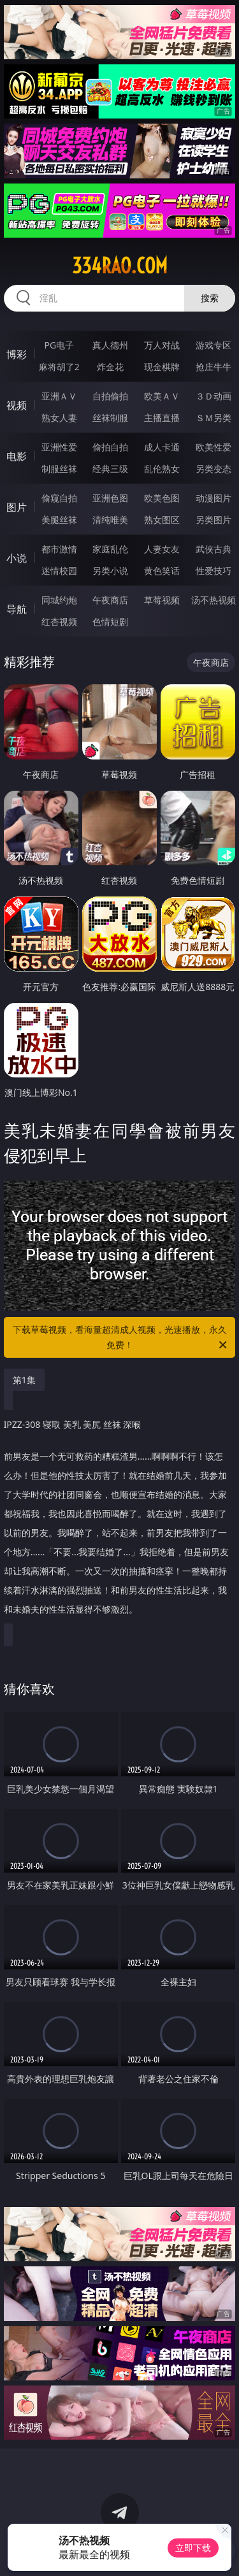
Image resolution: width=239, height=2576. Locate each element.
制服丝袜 (59, 469)
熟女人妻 (59, 418)
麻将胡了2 (59, 367)
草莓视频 (162, 600)
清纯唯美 (110, 520)
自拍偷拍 (110, 396)
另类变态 (213, 469)
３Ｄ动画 (213, 396)
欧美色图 (162, 498)
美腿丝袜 (59, 520)
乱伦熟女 (162, 469)
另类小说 (110, 571)
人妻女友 (162, 549)
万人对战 (162, 345)
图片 (16, 507)
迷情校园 (59, 571)
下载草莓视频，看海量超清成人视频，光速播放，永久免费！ (121, 1338)
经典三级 (110, 469)
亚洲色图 (110, 498)
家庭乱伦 (110, 549)
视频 (16, 405)
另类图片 (213, 520)
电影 (16, 456)
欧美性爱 (213, 447)
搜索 (210, 298)
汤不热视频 (213, 600)
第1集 (24, 1380)
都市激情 (59, 549)
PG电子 (59, 345)
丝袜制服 (110, 418)
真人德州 (110, 345)
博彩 (16, 354)
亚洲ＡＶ (59, 396)
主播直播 (162, 418)
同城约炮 (59, 600)
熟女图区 (162, 520)
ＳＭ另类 (213, 418)
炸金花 (110, 367)
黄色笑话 (162, 571)
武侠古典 (213, 549)
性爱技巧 (213, 571)
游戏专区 (213, 345)
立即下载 (193, 2548)
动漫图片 (213, 498)
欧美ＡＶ (162, 396)
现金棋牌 (162, 367)
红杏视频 (59, 621)
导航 (16, 609)
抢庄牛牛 (213, 367)
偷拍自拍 (110, 447)
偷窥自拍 (59, 498)
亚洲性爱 (59, 447)
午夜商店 (110, 600)
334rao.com (120, 265)
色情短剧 (110, 621)
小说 (16, 558)
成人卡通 (162, 447)
